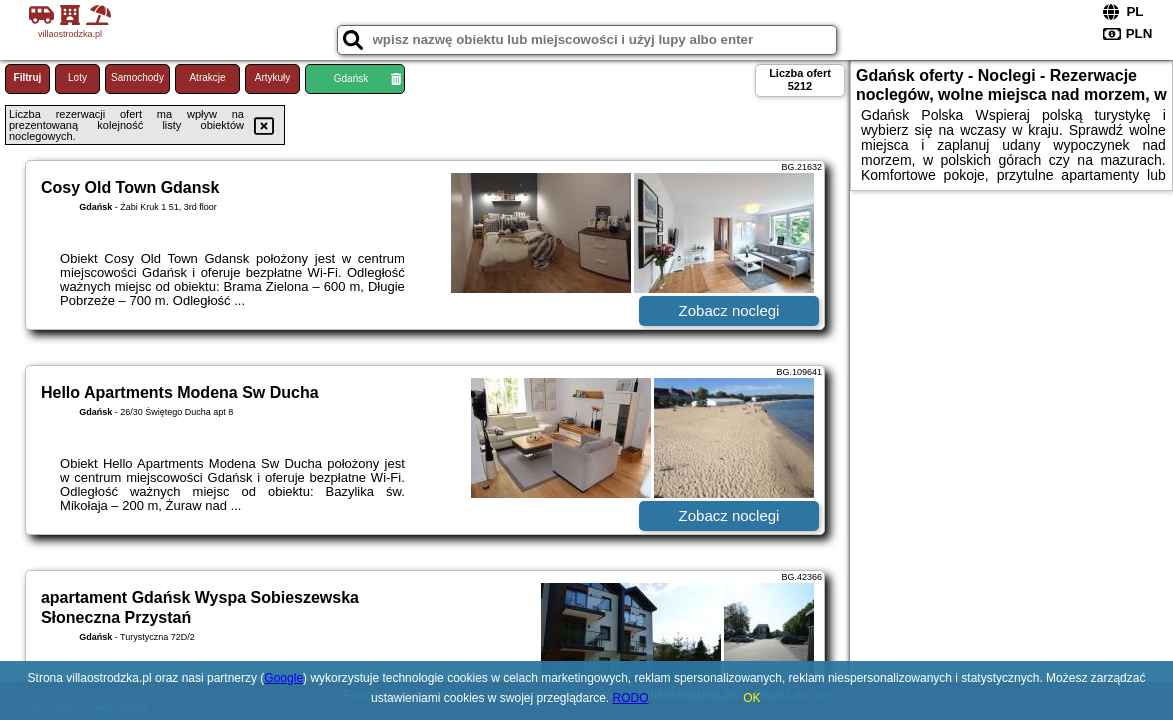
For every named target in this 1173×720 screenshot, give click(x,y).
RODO (631, 698)
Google (283, 678)
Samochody (137, 77)
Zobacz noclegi (729, 310)
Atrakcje (207, 77)
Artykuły (273, 77)
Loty (77, 77)
